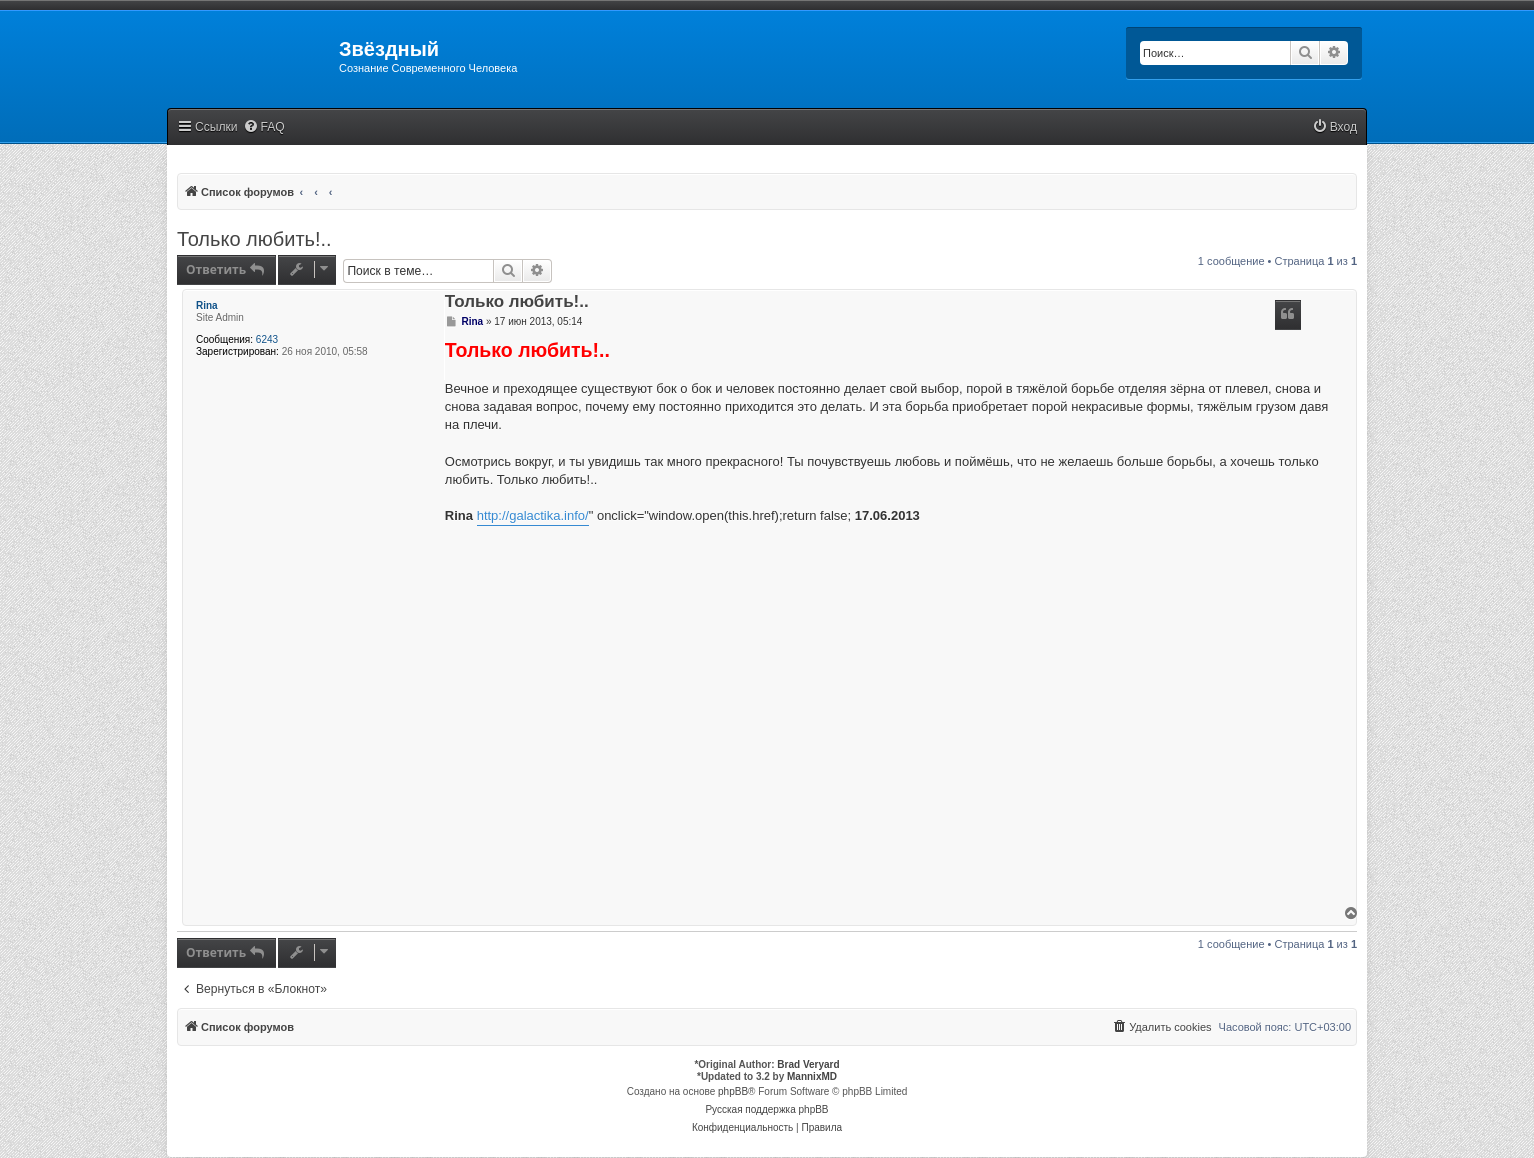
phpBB (733, 1091)
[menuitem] (264, 127)
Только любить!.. (254, 239)
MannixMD (812, 1076)
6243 (267, 339)
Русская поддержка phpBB (766, 1109)
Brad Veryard (808, 1064)
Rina (207, 305)
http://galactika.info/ (533, 515)
